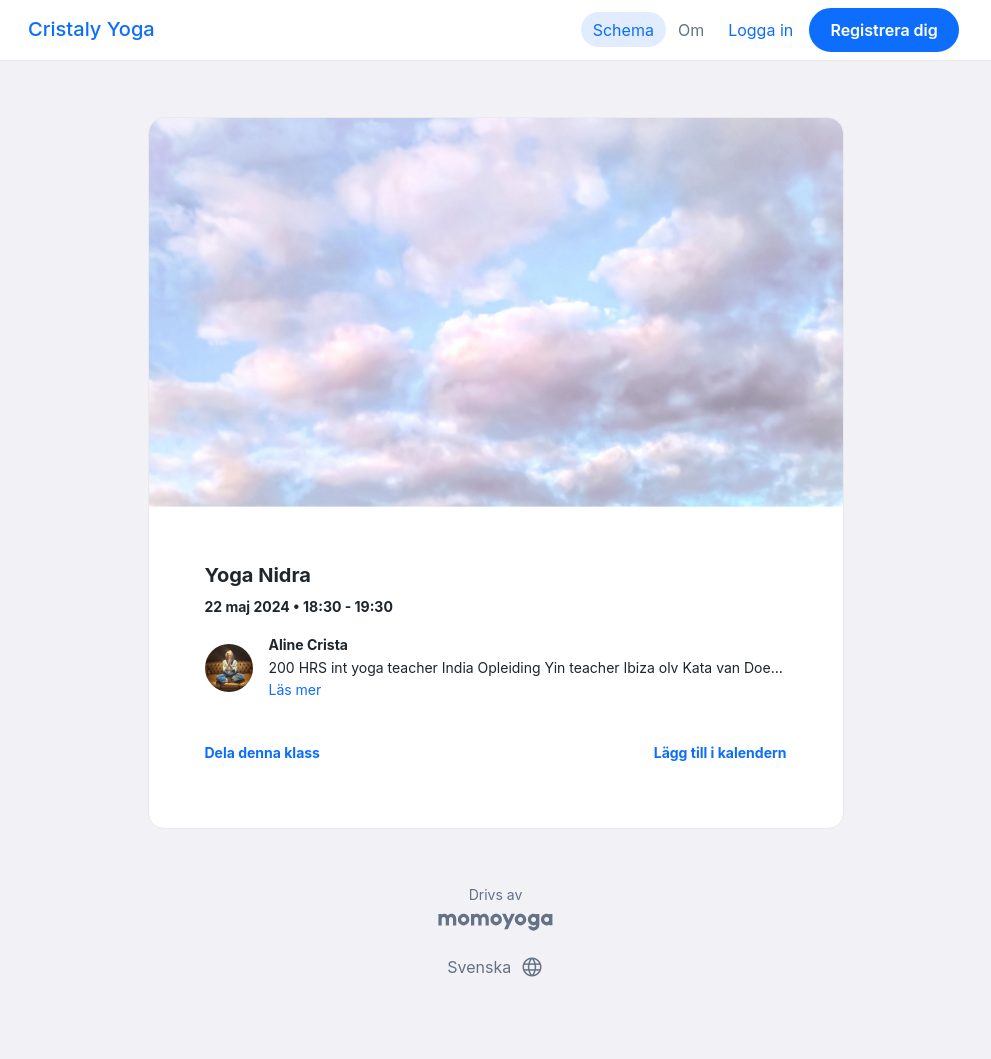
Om (691, 30)
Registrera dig (883, 30)
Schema (623, 30)
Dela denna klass (262, 752)
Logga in (760, 30)
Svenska (495, 967)
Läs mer (295, 689)
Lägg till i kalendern (720, 752)
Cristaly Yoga (91, 29)
